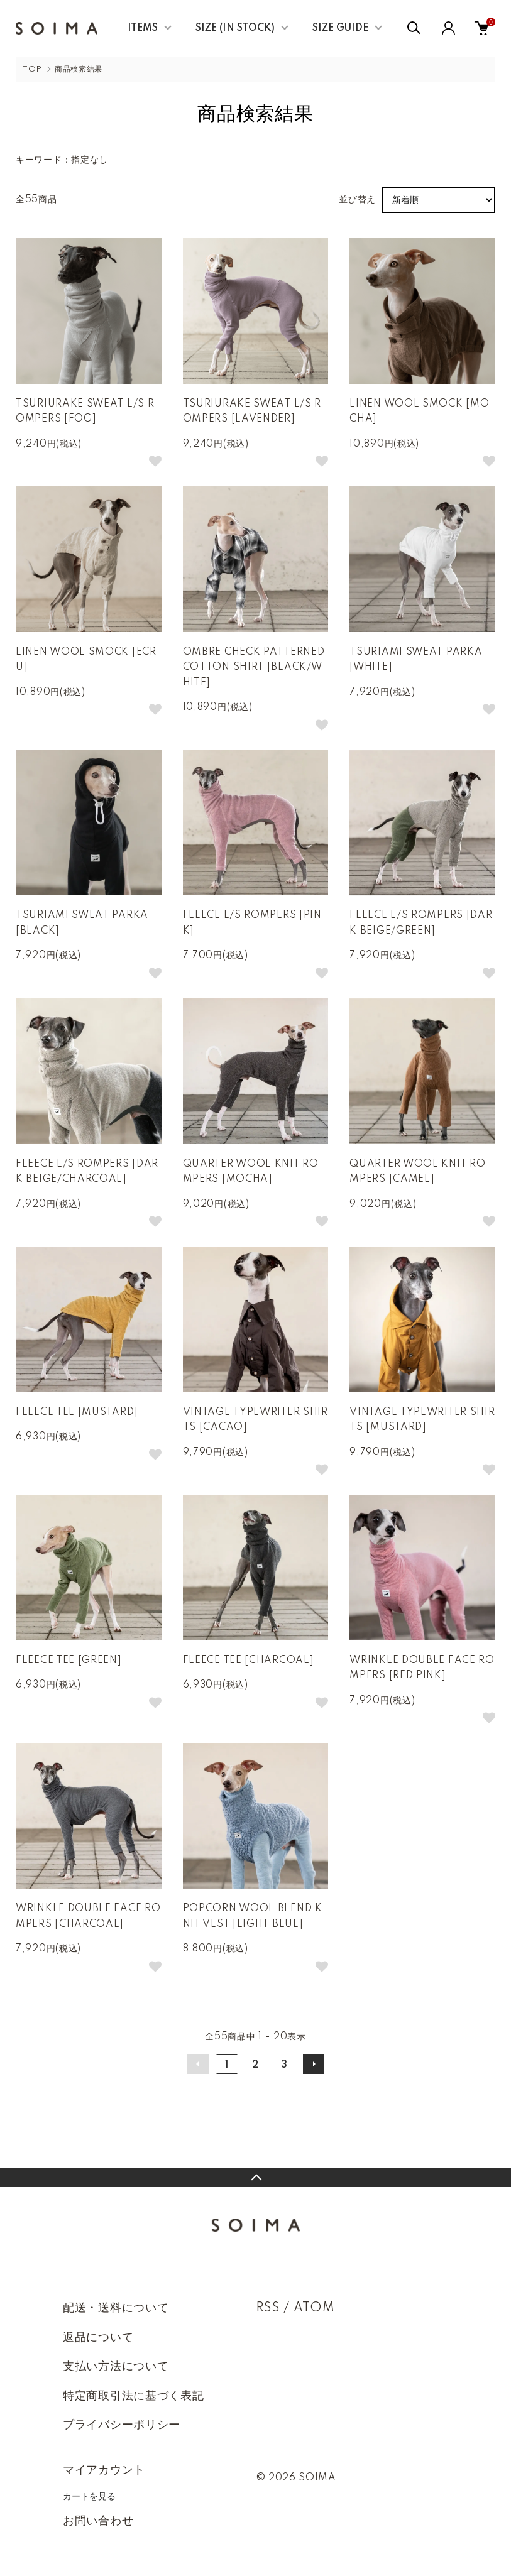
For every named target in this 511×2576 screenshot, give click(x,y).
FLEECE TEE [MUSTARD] (77, 1412)
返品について (98, 2338)
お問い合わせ (98, 2521)
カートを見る (89, 2496)
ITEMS (143, 28)
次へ (313, 2064)
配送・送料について (115, 2308)
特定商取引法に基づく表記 (133, 2396)
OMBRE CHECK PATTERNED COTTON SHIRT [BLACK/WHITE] (254, 667)
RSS (268, 2308)
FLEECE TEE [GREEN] (69, 1661)
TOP (32, 69)
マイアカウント (104, 2470)
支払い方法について (115, 2366)
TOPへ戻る (255, 2177)
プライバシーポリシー (121, 2425)
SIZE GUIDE (340, 28)
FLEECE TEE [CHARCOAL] (248, 1661)
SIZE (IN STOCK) (235, 28)
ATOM (314, 2308)
